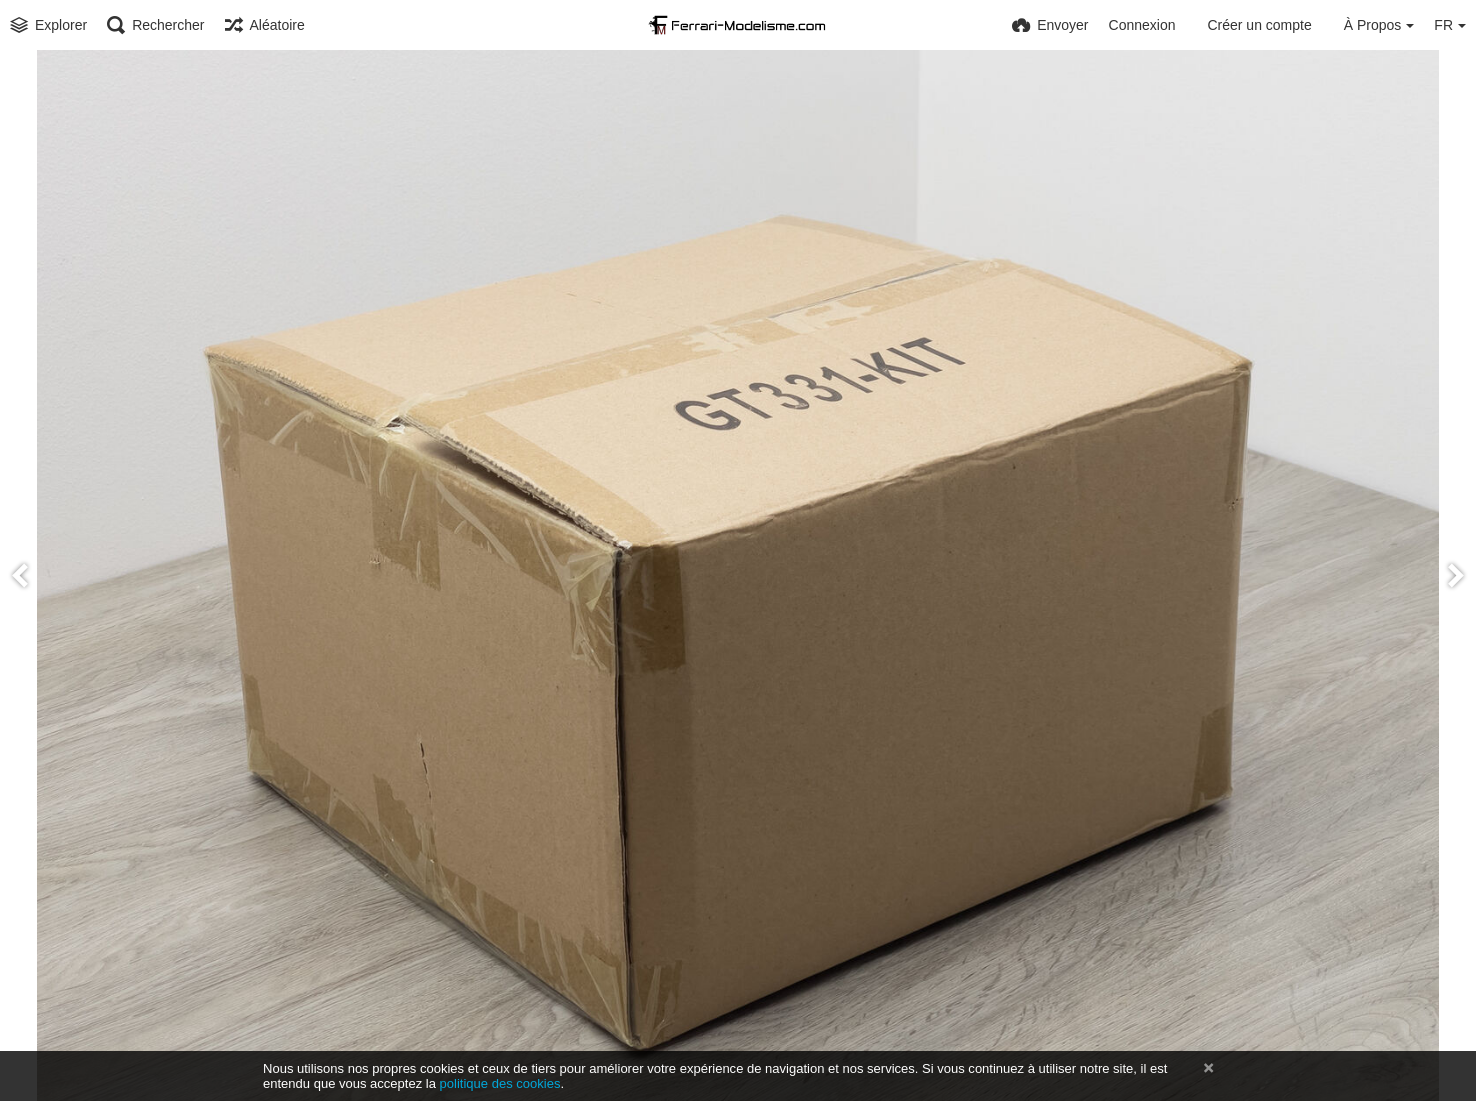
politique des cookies (500, 1083)
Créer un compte (1259, 25)
